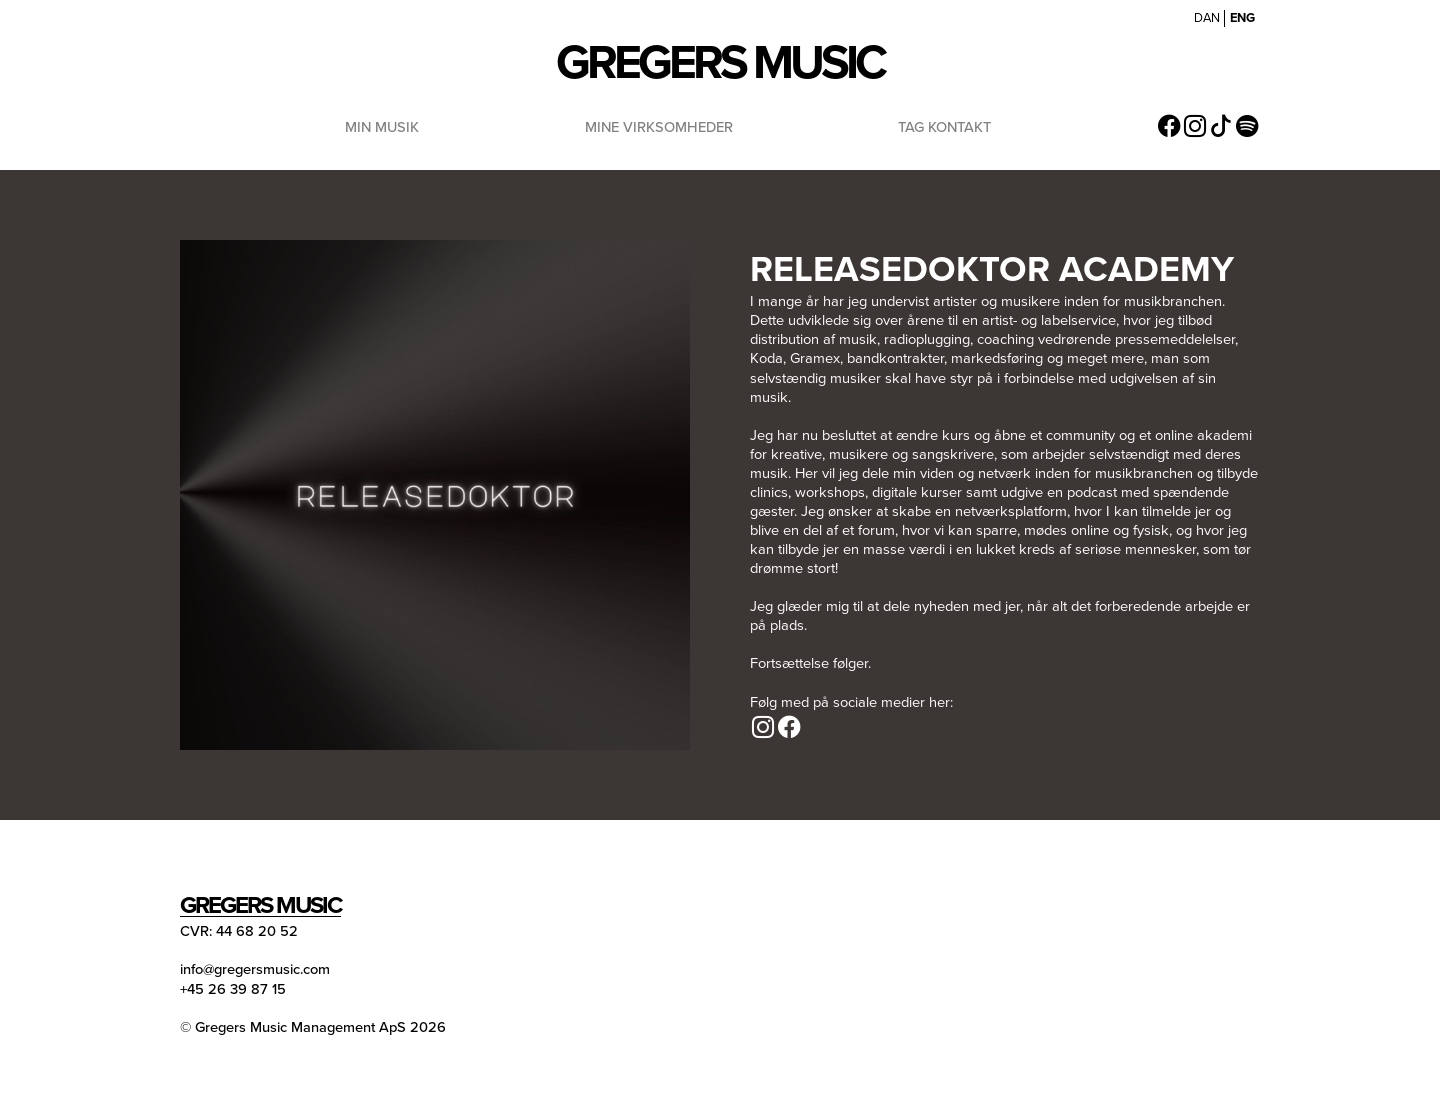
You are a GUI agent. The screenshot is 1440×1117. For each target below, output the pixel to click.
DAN (1207, 18)
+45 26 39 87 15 (233, 988)
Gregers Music (720, 61)
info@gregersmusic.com (255, 968)
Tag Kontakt (944, 126)
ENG (1242, 18)
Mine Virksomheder (659, 126)
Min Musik (382, 126)
